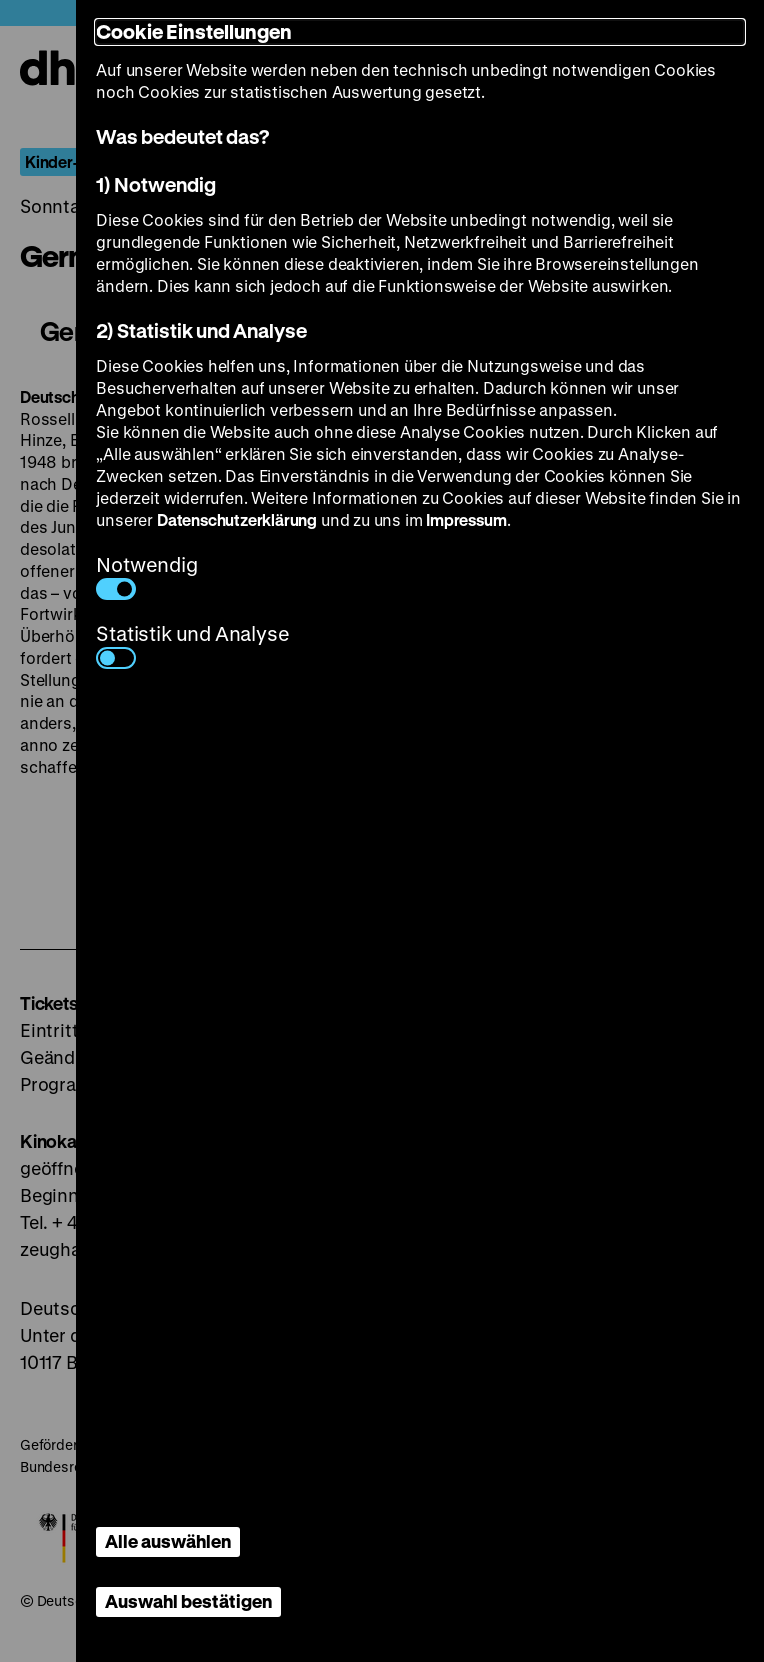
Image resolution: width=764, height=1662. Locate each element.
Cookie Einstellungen (194, 31)
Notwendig (146, 575)
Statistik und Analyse (192, 644)
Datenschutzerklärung (237, 519)
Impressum (466, 519)
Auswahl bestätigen (188, 1601)
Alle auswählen (168, 1541)
